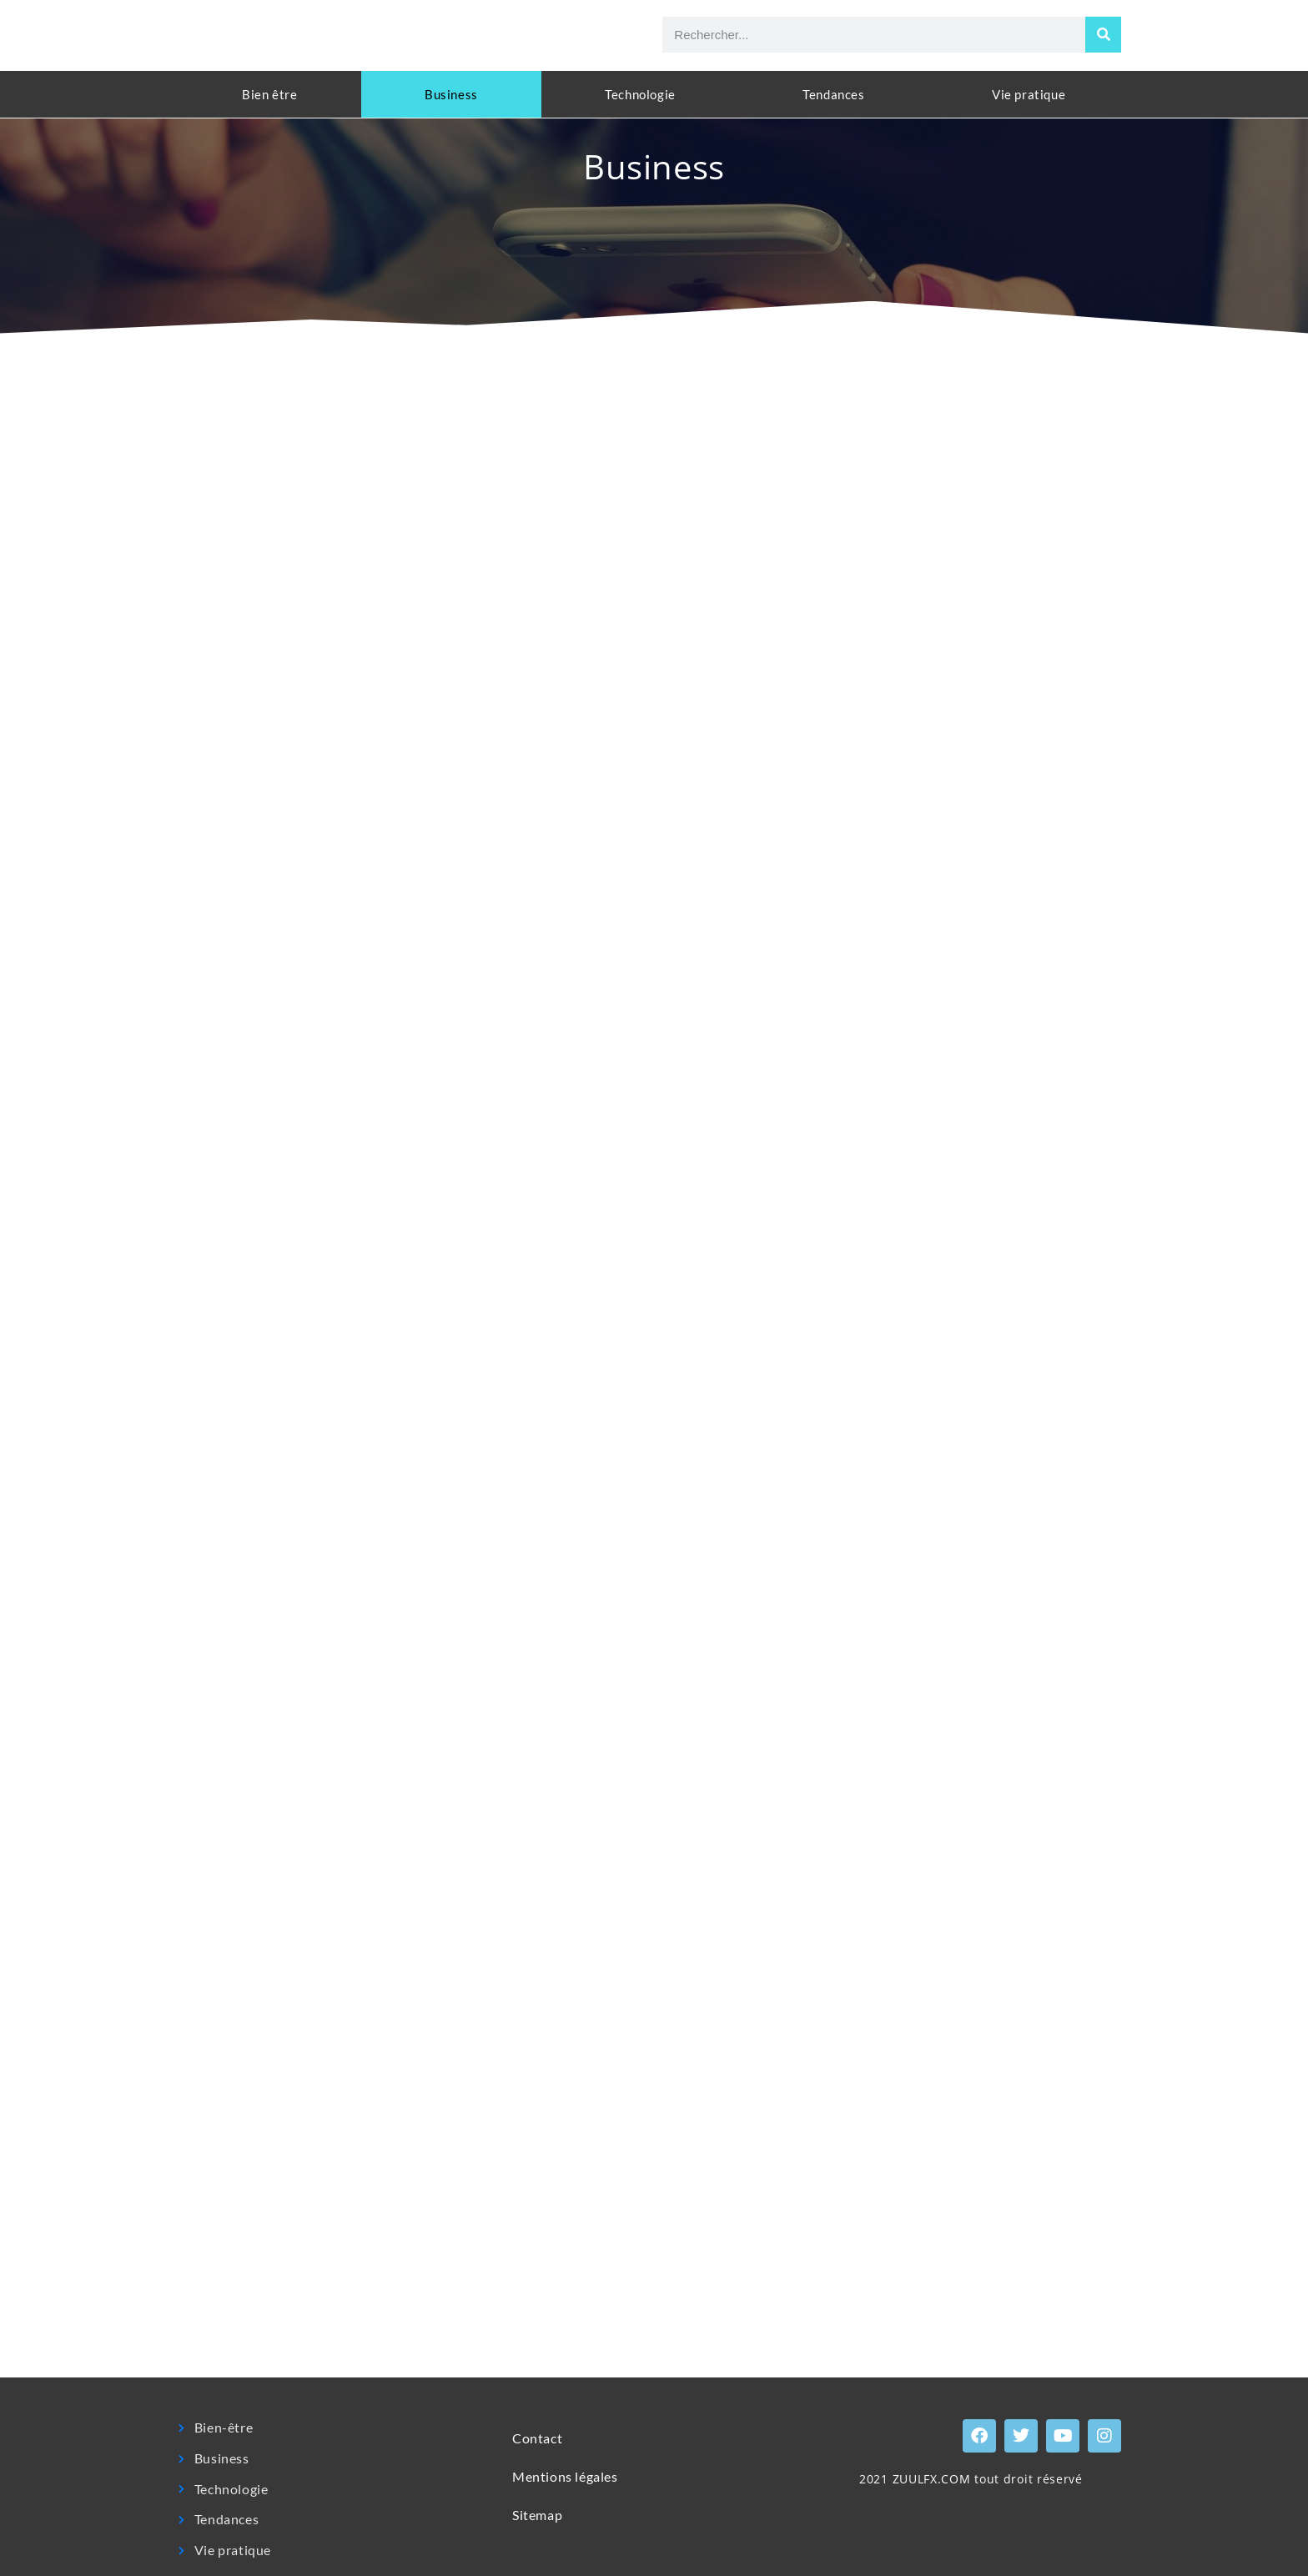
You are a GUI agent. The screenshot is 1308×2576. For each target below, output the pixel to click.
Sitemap (537, 2515)
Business (451, 94)
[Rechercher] (1103, 35)
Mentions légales (565, 2476)
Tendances (833, 94)
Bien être (269, 94)
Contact (537, 2438)
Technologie (640, 94)
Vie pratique (1028, 94)
